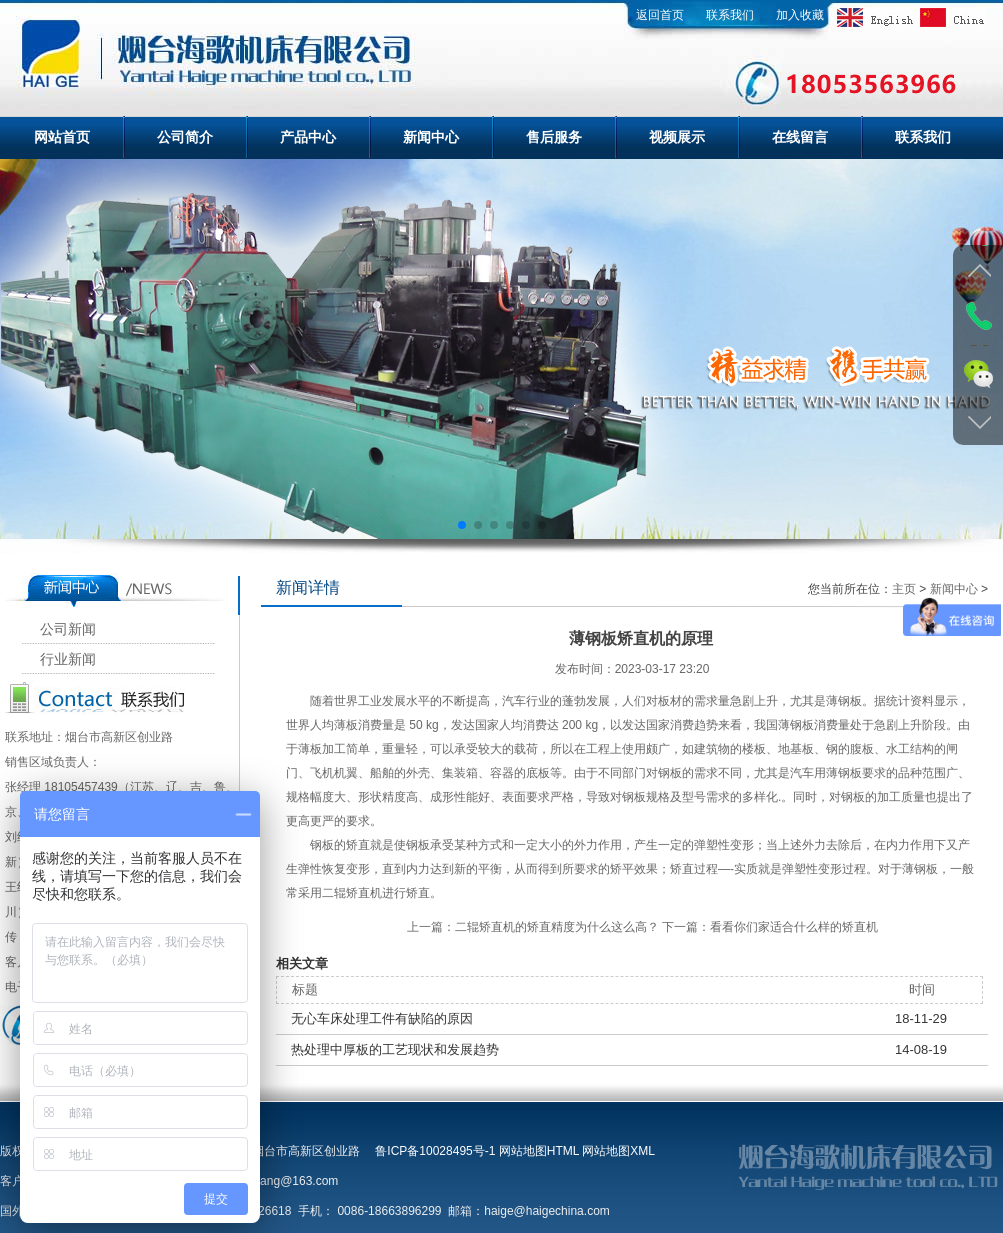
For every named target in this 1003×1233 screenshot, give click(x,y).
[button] (462, 525)
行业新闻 (68, 659)
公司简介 (185, 137)
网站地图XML (618, 1151)
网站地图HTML (539, 1151)
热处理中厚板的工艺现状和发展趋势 (395, 1049)
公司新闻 (68, 629)
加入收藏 (800, 15)
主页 (904, 589)
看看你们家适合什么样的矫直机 (794, 927)
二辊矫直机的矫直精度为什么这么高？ (557, 927)
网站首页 (62, 137)
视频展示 (677, 137)
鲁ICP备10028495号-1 (435, 1151)
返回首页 (660, 15)
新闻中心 (431, 137)
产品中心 (308, 137)
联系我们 (730, 15)
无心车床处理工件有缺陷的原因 (382, 1018)
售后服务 (554, 137)
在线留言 (800, 137)
